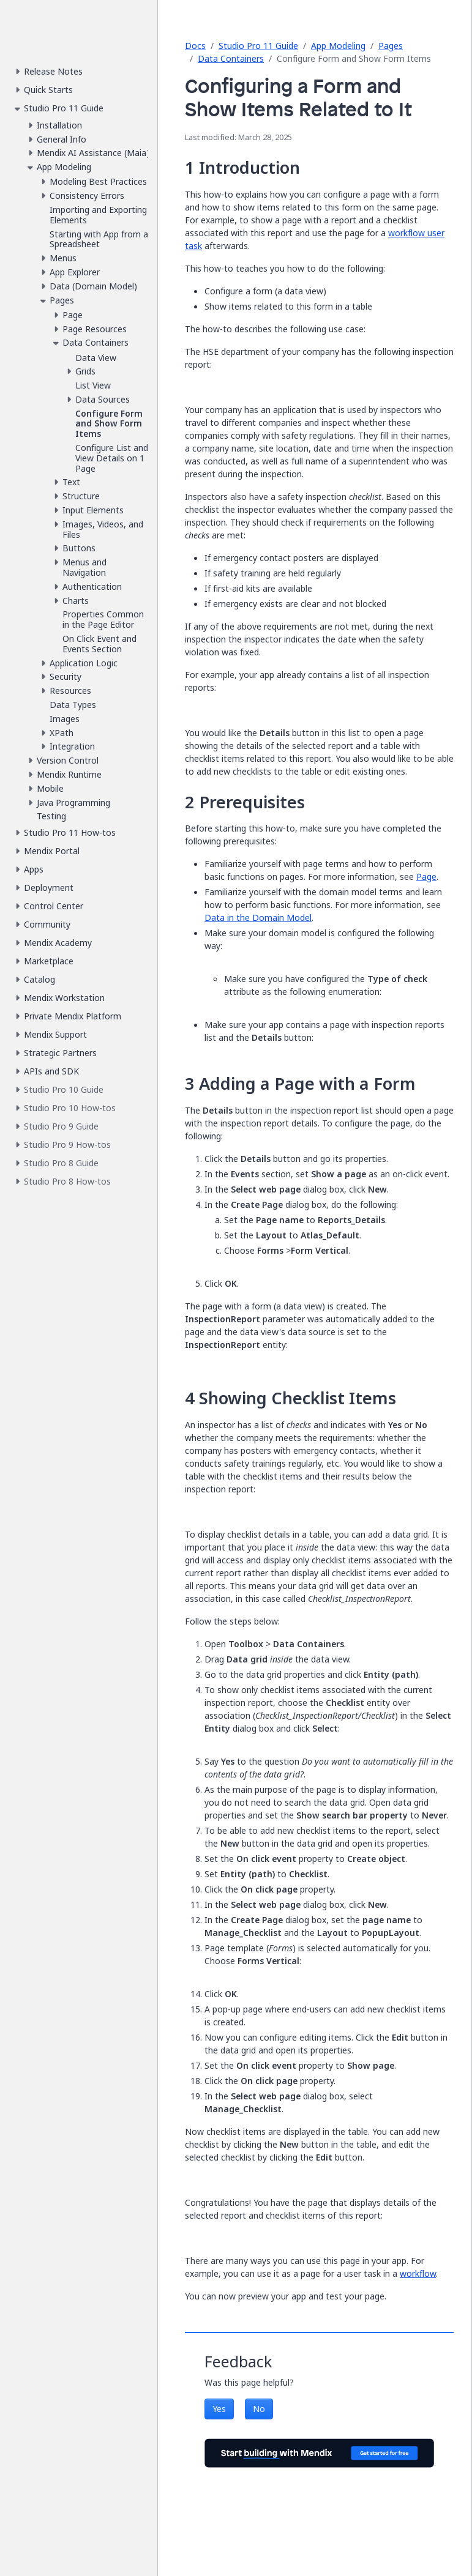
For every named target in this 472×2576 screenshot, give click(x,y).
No (259, 2408)
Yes (219, 2408)
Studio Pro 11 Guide (258, 45)
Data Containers (231, 58)
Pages (390, 45)
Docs (195, 45)
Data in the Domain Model (258, 917)
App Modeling (338, 45)
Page (426, 876)
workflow (418, 2273)
